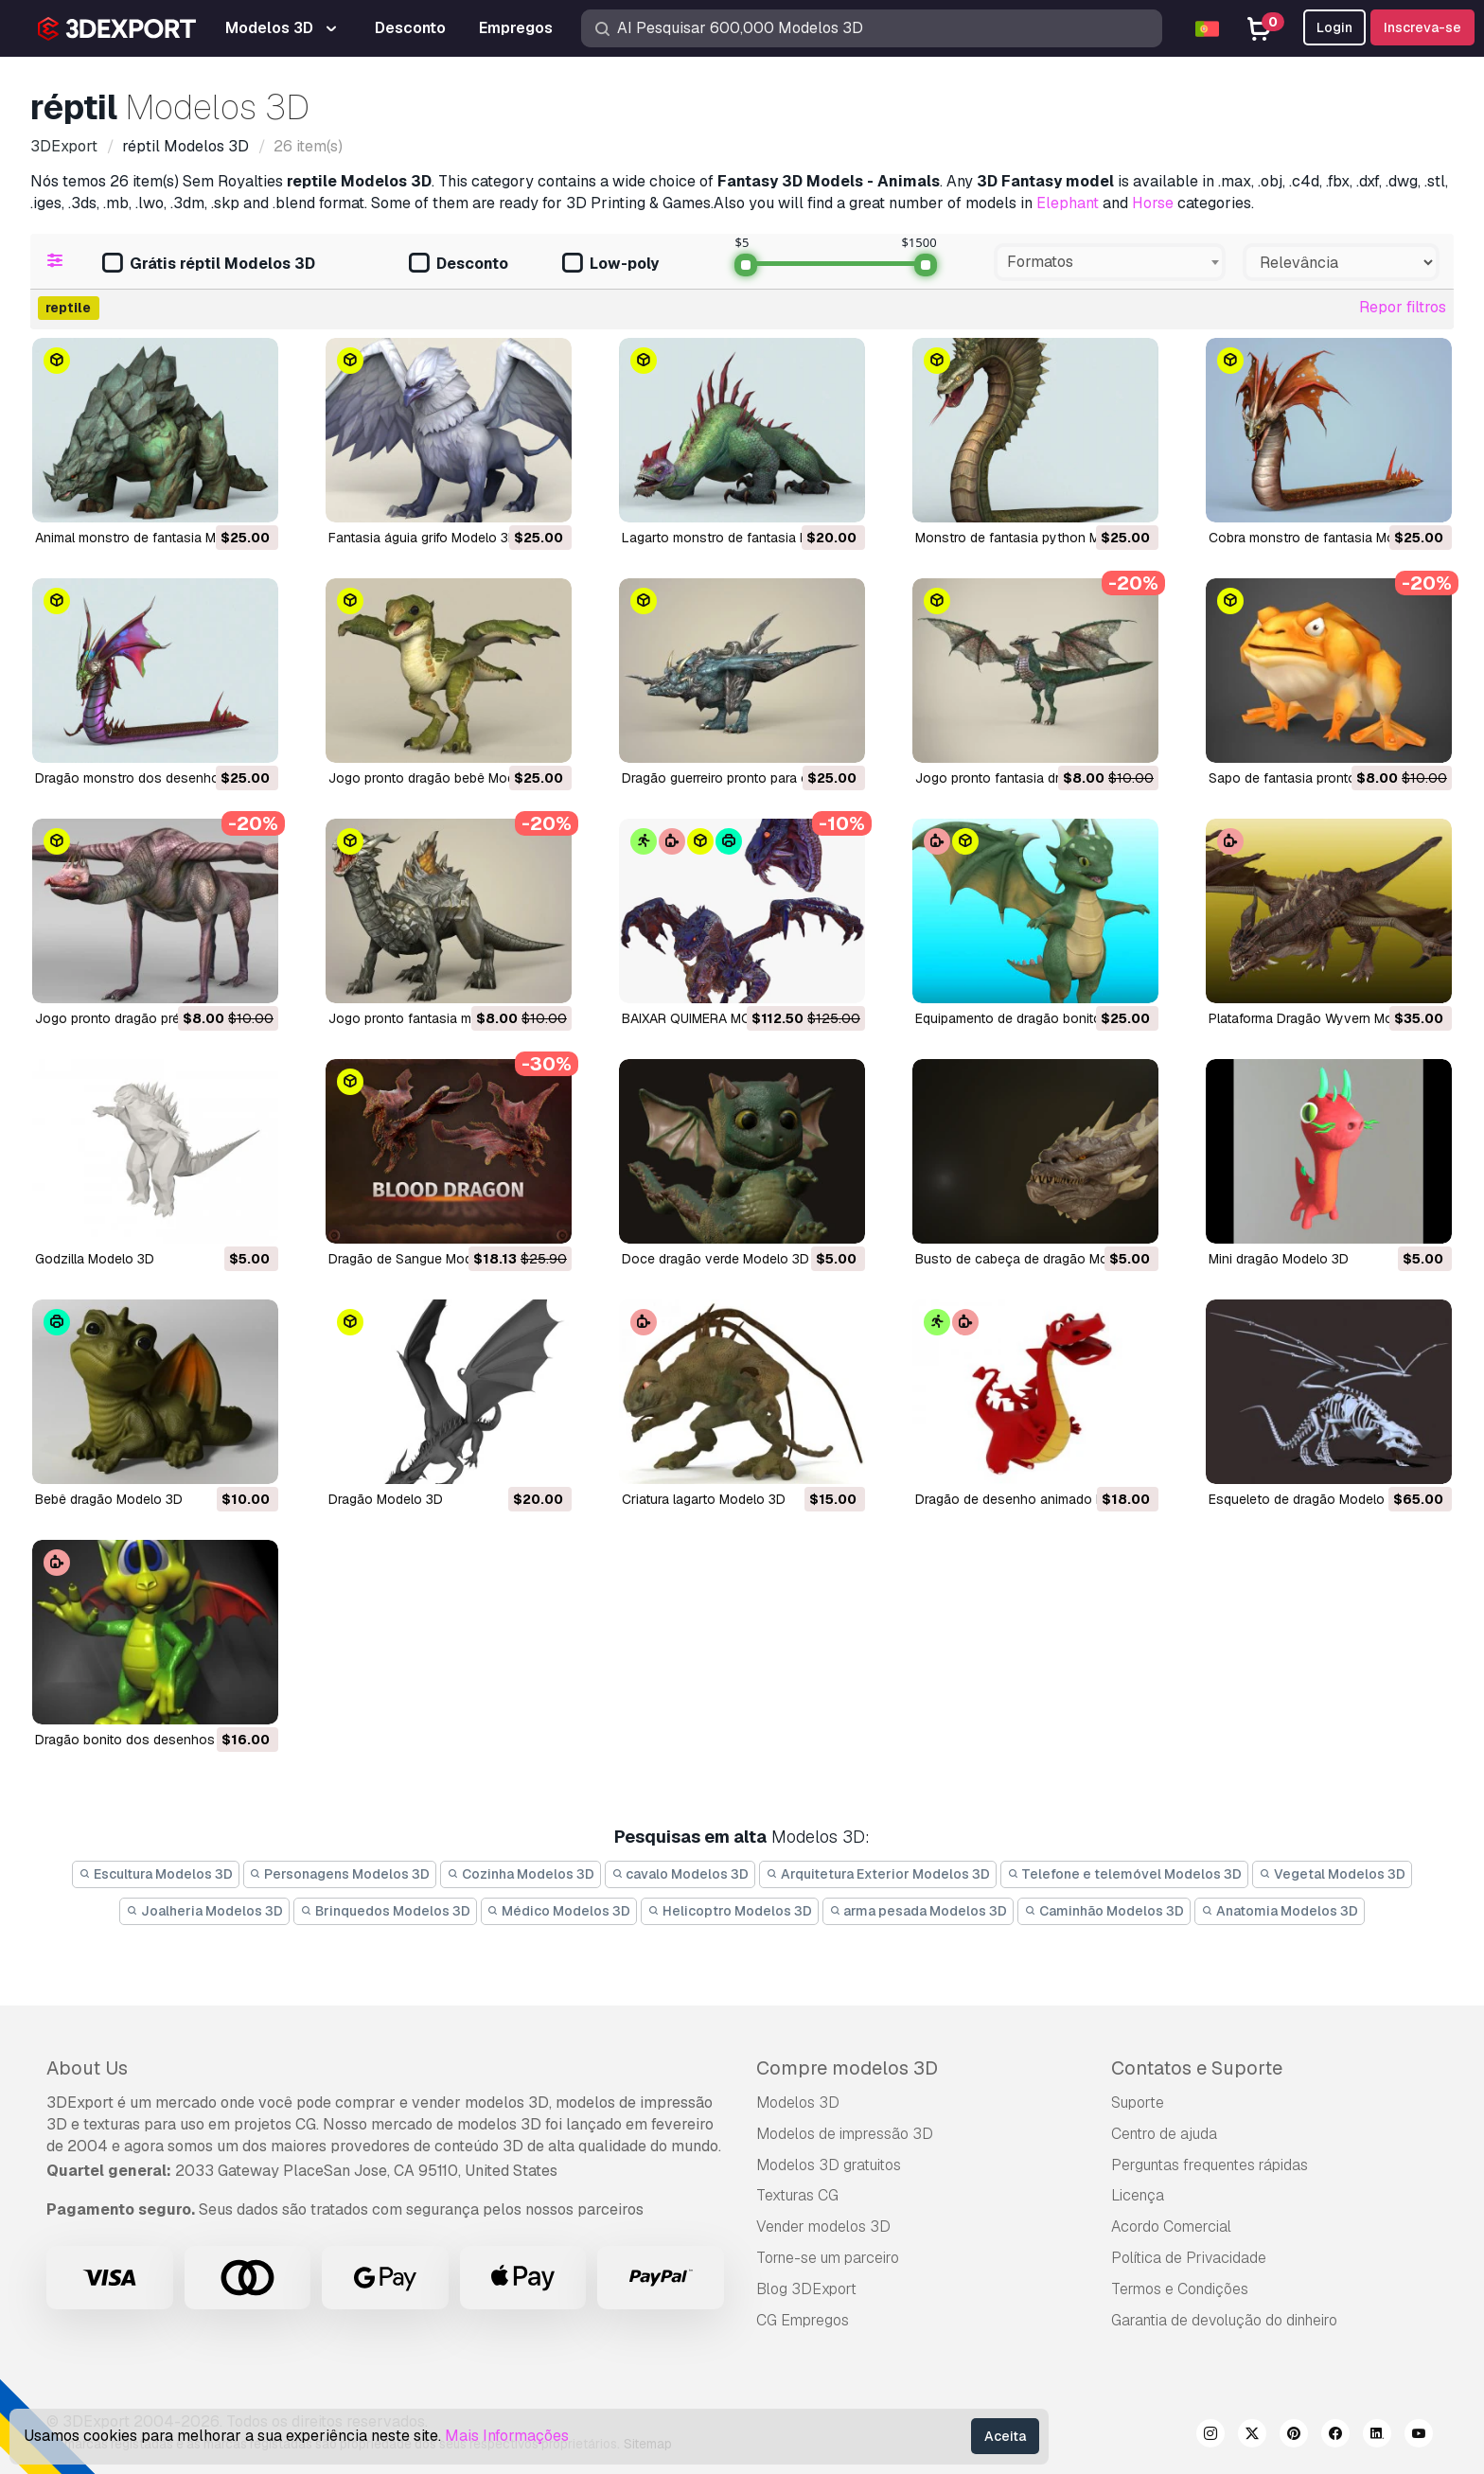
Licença (1137, 2195)
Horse (1153, 203)
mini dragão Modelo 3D (1279, 1258)
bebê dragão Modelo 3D (109, 1499)
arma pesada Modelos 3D (918, 1910)
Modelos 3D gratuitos (828, 2165)
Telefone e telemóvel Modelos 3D (1125, 1873)
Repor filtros (1402, 307)
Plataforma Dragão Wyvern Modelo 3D (1324, 1018)
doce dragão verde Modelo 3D (715, 1258)
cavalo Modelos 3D (680, 1873)
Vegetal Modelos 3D (1332, 1873)
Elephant (1067, 203)
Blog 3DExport (806, 2289)
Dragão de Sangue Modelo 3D (420, 1258)
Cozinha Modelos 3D (520, 1873)
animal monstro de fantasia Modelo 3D (153, 537)
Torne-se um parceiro (827, 2258)
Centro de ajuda (1164, 2134)
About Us (87, 2068)
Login (1334, 27)
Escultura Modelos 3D (156, 1873)
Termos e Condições (1179, 2289)
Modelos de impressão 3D (844, 2134)
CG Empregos (802, 2320)
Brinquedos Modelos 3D (385, 1910)
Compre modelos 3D (847, 2068)
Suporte (1137, 2102)
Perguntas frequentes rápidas (1209, 2165)
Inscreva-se (1422, 27)
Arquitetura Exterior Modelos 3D (878, 1873)
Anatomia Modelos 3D (1279, 1910)
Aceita (1005, 2436)
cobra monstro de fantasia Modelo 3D (1325, 537)
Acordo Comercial (1171, 2226)
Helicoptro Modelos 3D (729, 1910)
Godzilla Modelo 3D (94, 1258)
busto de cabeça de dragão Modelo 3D (1035, 1258)
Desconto (458, 264)
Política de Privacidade (1188, 2258)
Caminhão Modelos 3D (1104, 1910)
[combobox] (1110, 262)
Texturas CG (797, 2195)
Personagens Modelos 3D (340, 1873)
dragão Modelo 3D (385, 1499)
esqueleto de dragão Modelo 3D (1307, 1499)
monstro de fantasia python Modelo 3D (1035, 537)
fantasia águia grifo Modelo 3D (423, 537)
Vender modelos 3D (823, 2226)
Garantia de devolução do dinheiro (1224, 2320)
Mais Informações (507, 2436)
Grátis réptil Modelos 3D (208, 264)
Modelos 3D (797, 2102)
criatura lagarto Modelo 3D (704, 1499)
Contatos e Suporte (1196, 2068)
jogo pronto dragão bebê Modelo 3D (441, 777)
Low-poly (610, 264)
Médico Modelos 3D (559, 1910)
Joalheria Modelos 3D (204, 1910)
